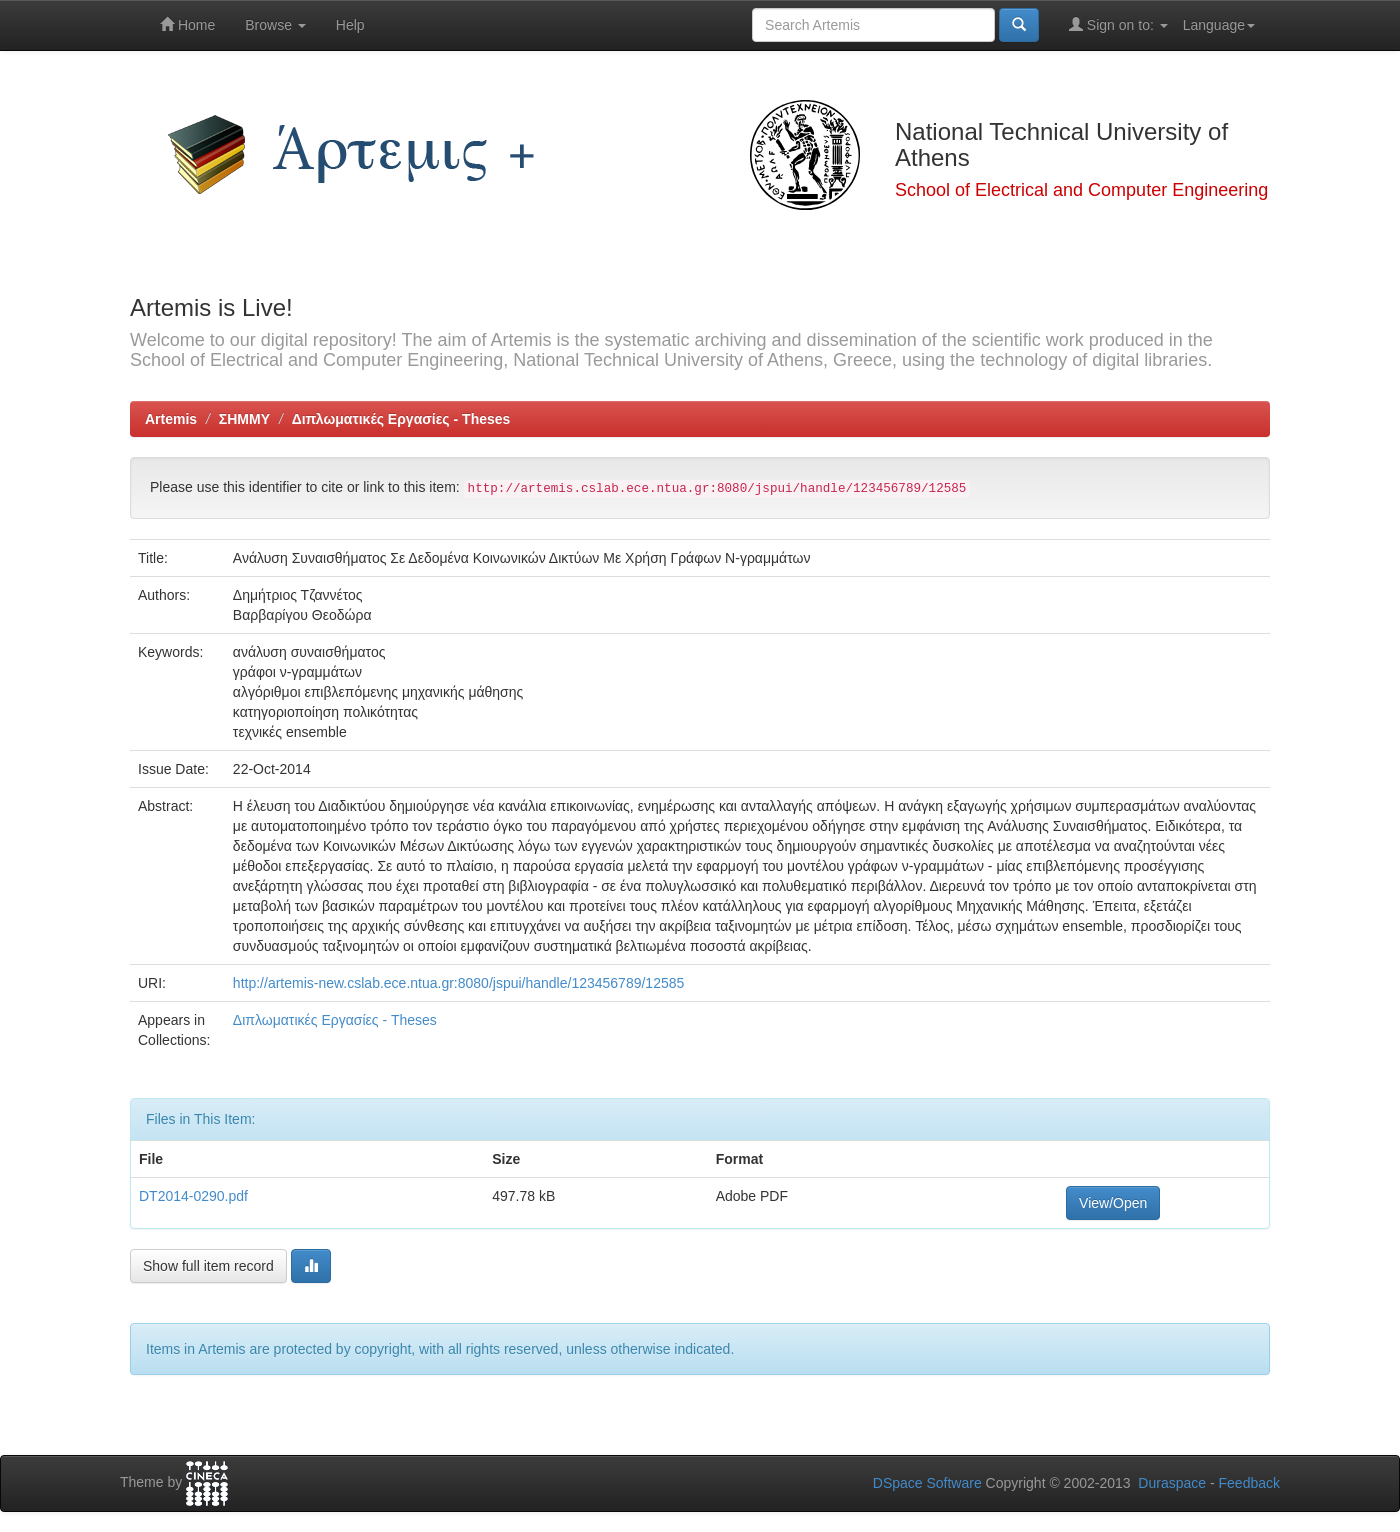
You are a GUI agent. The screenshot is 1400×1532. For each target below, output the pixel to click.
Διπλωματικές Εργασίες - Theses (401, 419)
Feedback (1249, 1483)
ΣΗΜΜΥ (244, 419)
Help (350, 25)
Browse (275, 25)
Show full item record (208, 1266)
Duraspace (1172, 1483)
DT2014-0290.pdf (193, 1196)
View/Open (1113, 1203)
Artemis (171, 419)
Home (187, 24)
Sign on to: (1118, 24)
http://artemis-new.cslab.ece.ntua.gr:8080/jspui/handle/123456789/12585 (458, 983)
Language (1219, 25)
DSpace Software (927, 1483)
